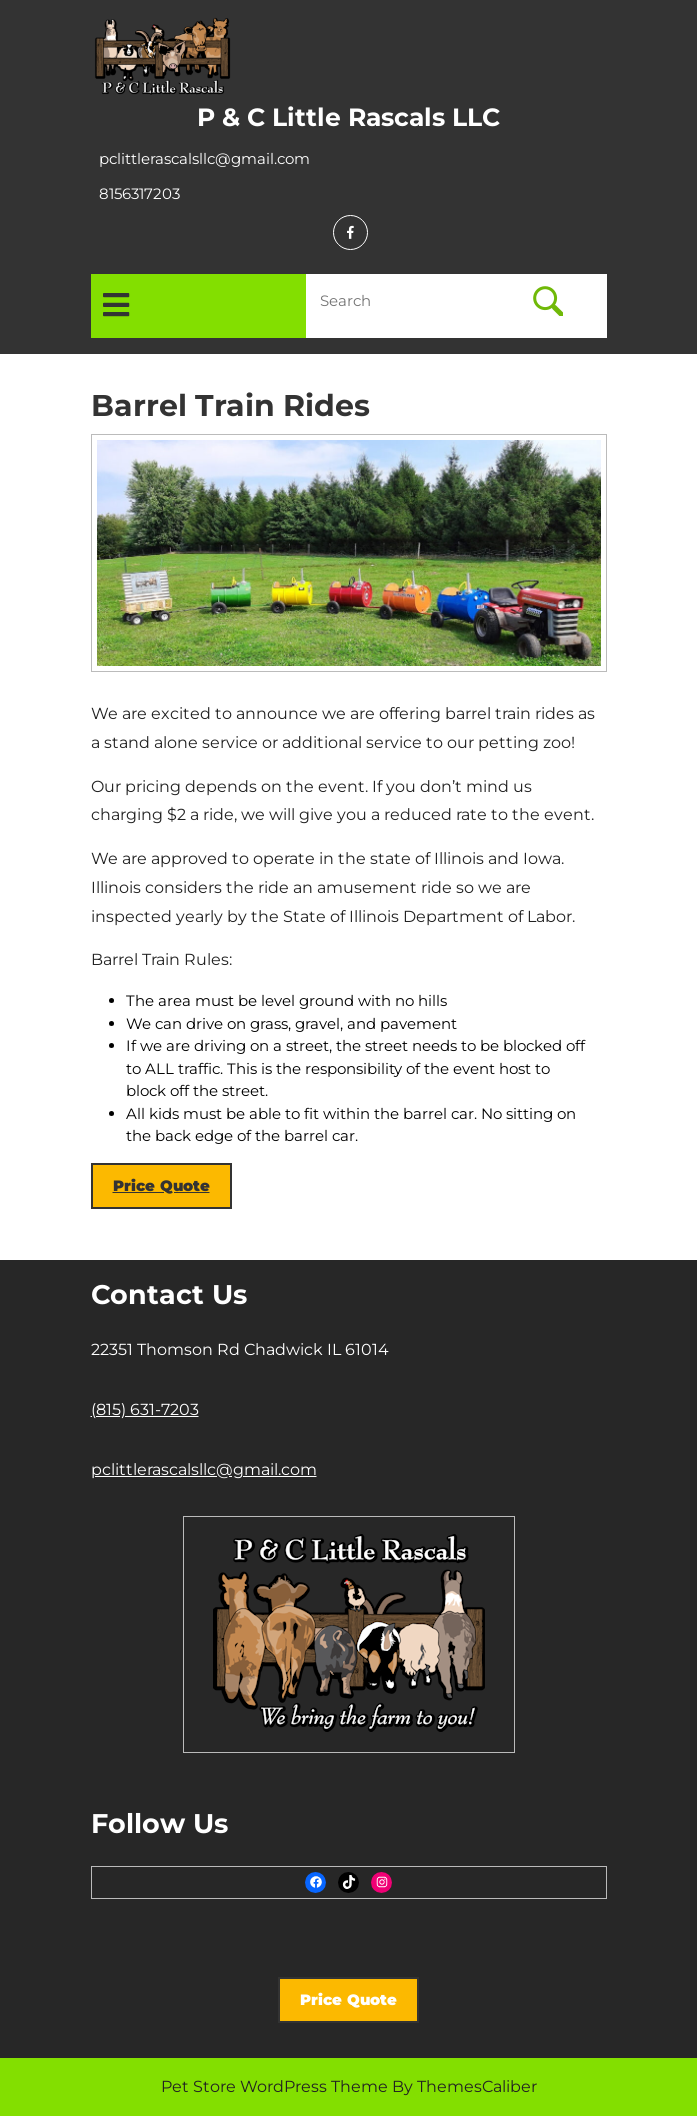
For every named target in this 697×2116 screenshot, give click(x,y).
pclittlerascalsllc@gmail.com (204, 158)
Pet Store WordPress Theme (274, 2086)
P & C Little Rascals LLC (348, 117)
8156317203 (139, 193)
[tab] (116, 306)
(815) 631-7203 (145, 1409)
